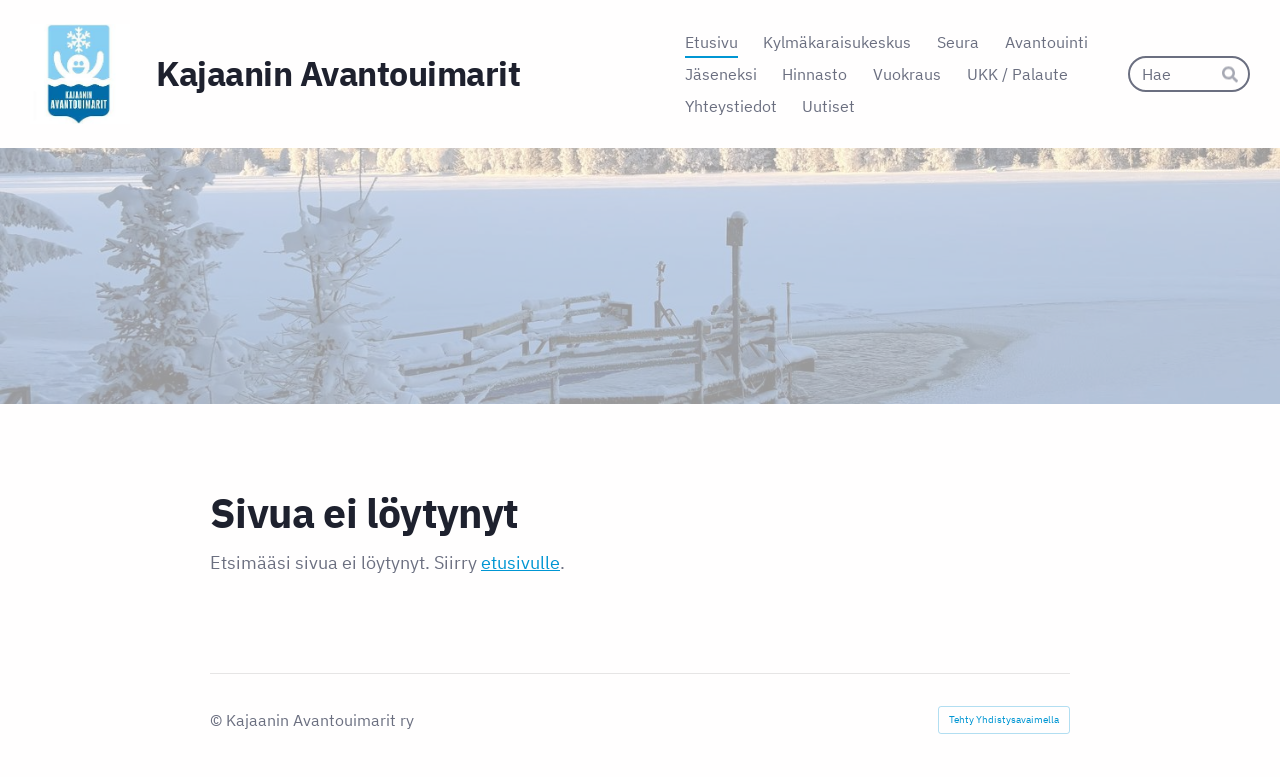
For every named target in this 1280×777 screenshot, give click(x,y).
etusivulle (520, 562)
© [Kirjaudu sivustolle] (218, 720)
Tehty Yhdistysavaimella (1004, 719)
